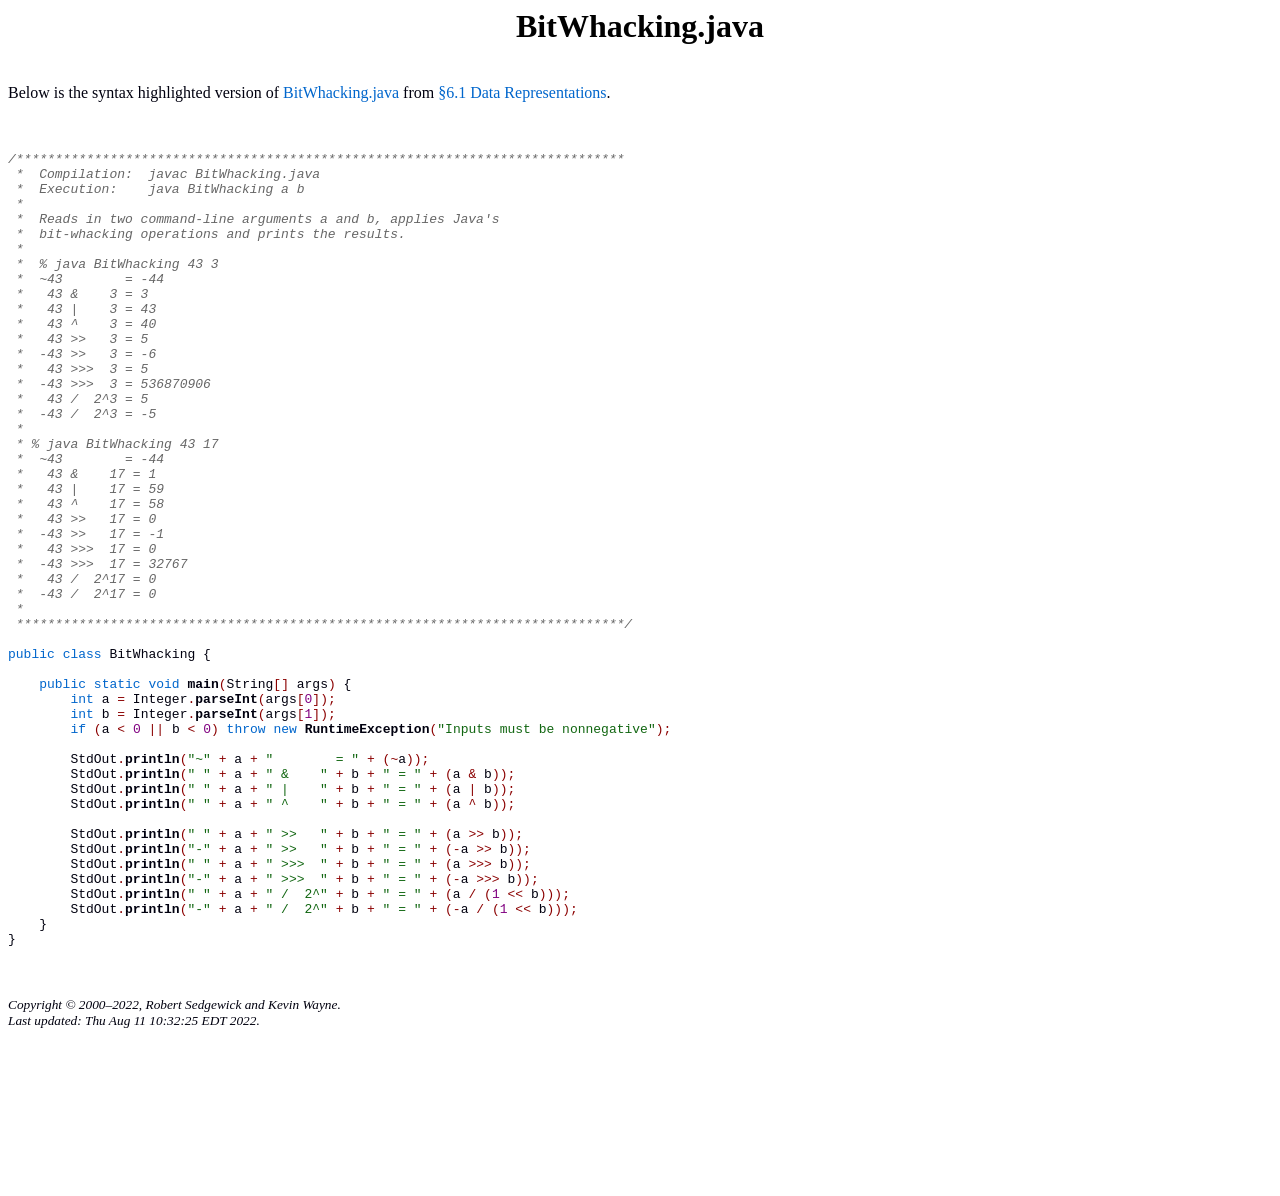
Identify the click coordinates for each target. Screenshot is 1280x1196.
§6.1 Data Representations (522, 92)
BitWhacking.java (341, 92)
